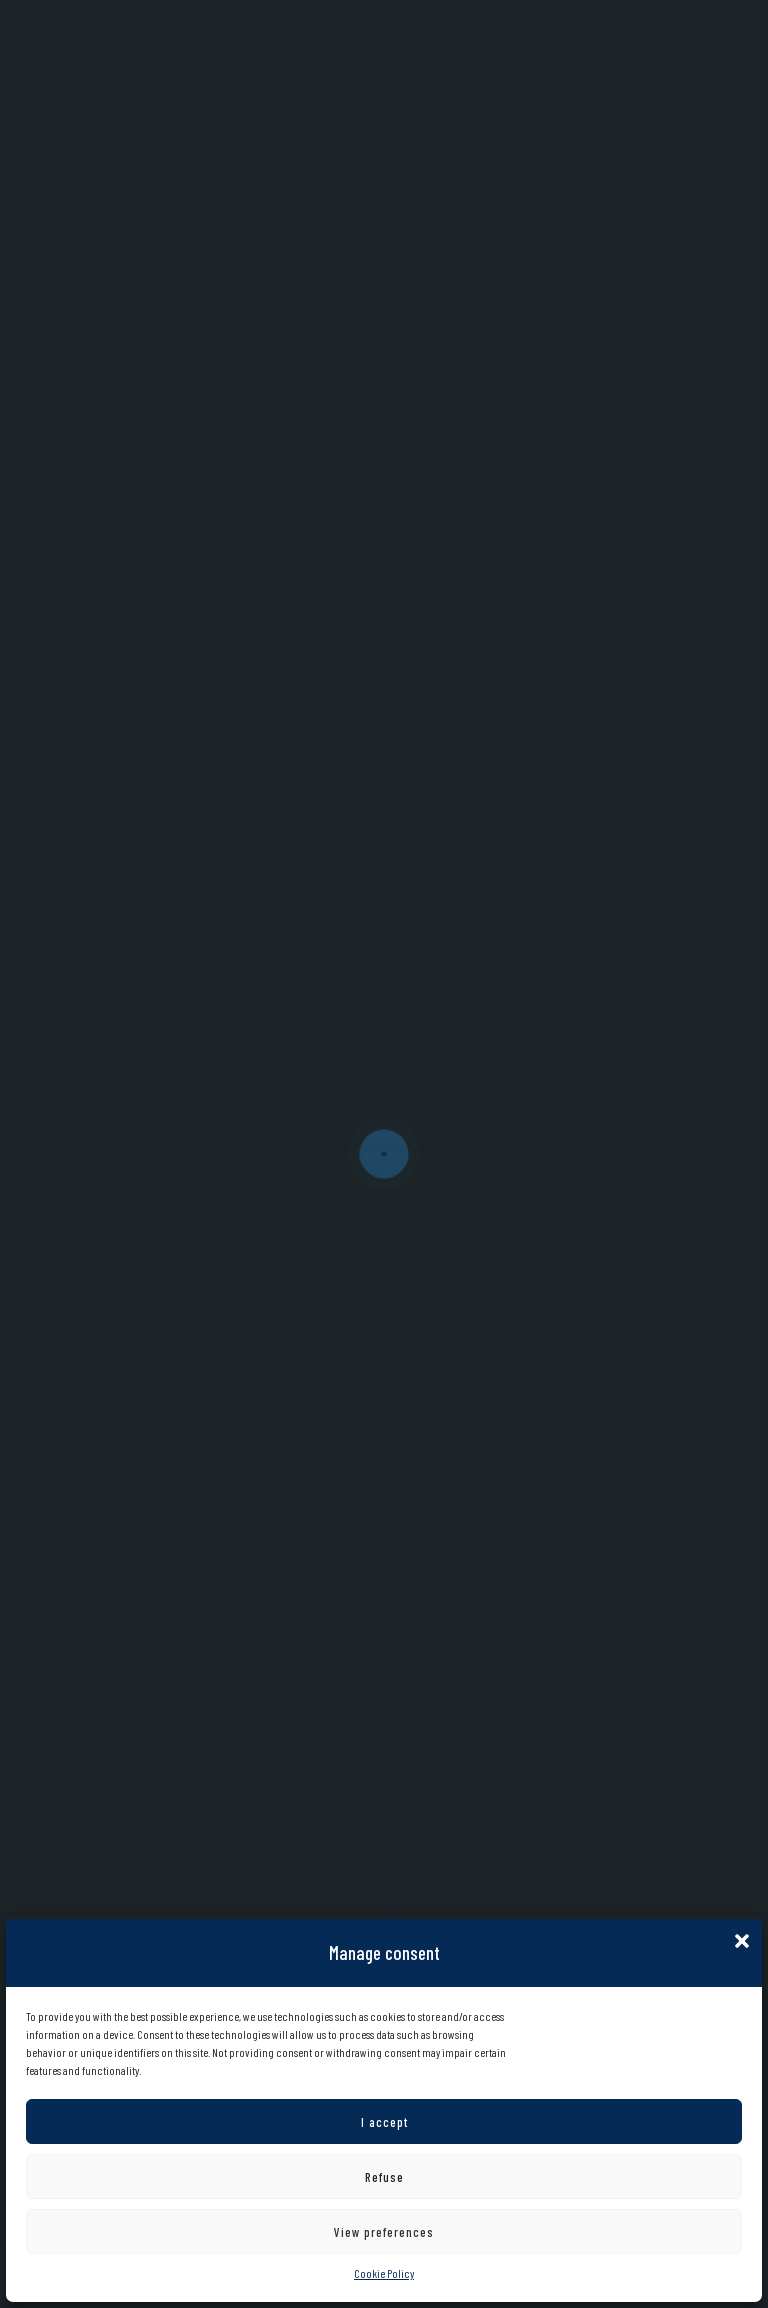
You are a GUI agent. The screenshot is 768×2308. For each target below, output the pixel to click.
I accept (384, 2122)
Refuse (384, 2177)
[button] (742, 1939)
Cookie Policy (384, 2273)
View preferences (384, 2232)
